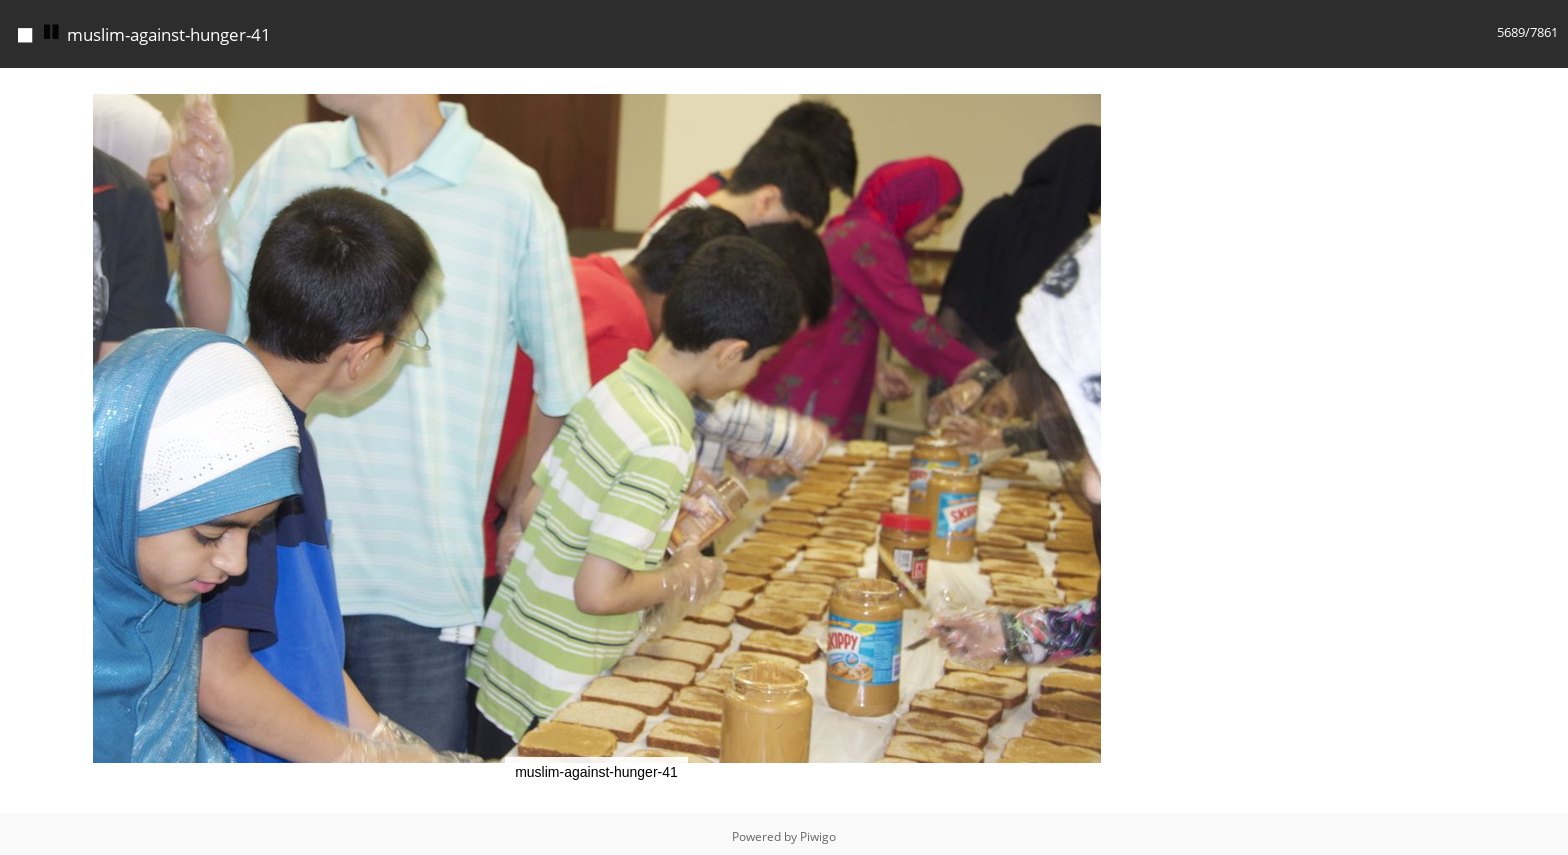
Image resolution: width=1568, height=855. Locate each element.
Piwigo (818, 836)
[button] (1175, 86)
